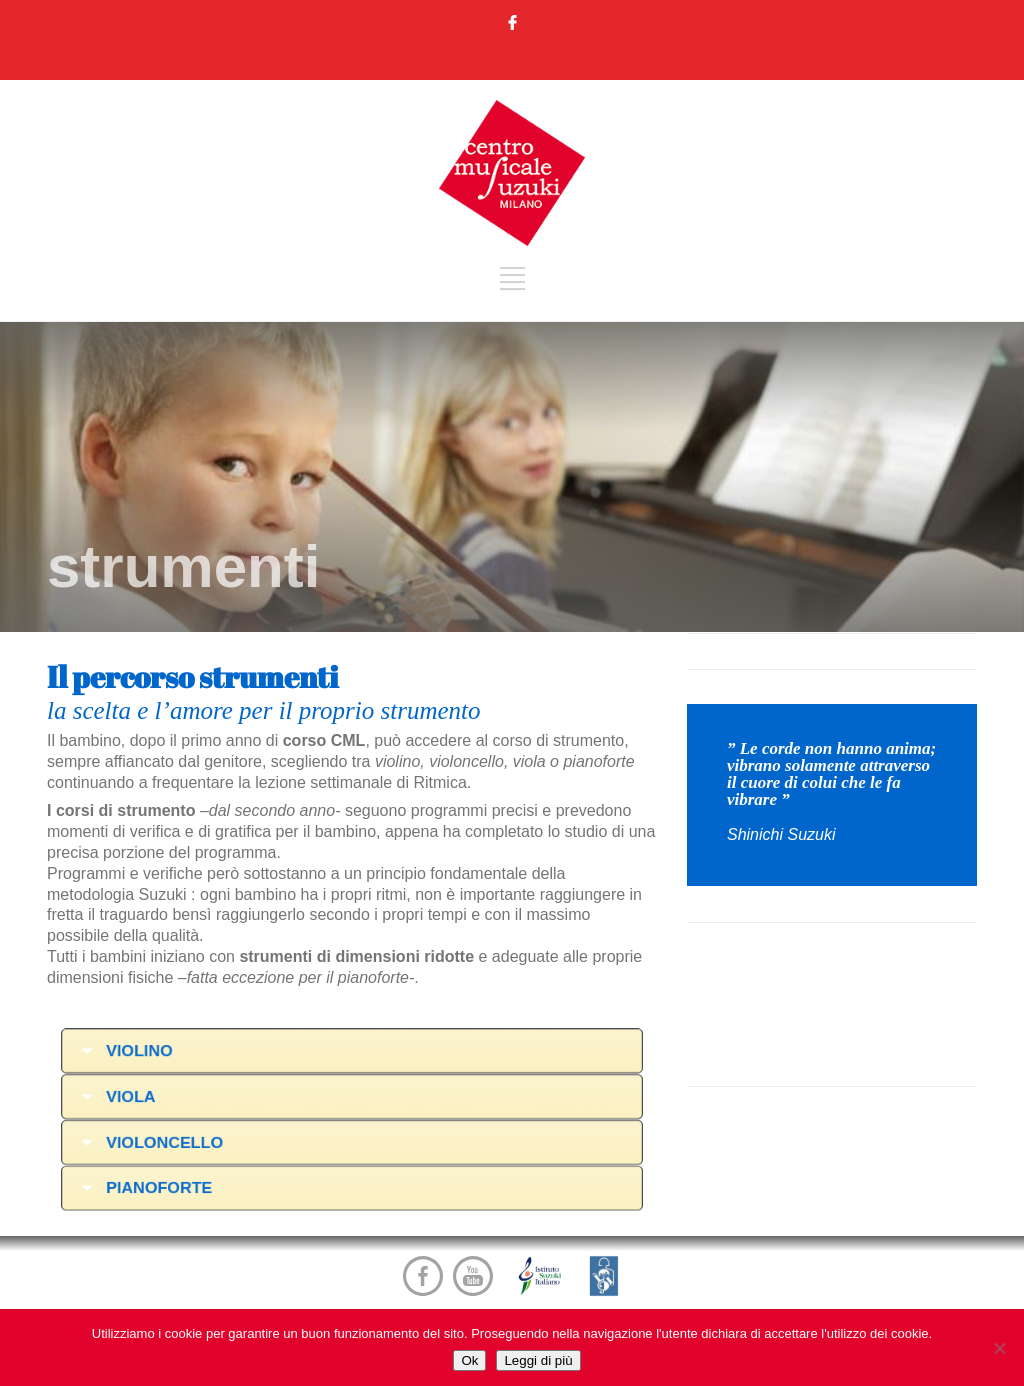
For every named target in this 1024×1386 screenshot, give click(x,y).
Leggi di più (538, 1360)
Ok (469, 1360)
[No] (999, 1348)
